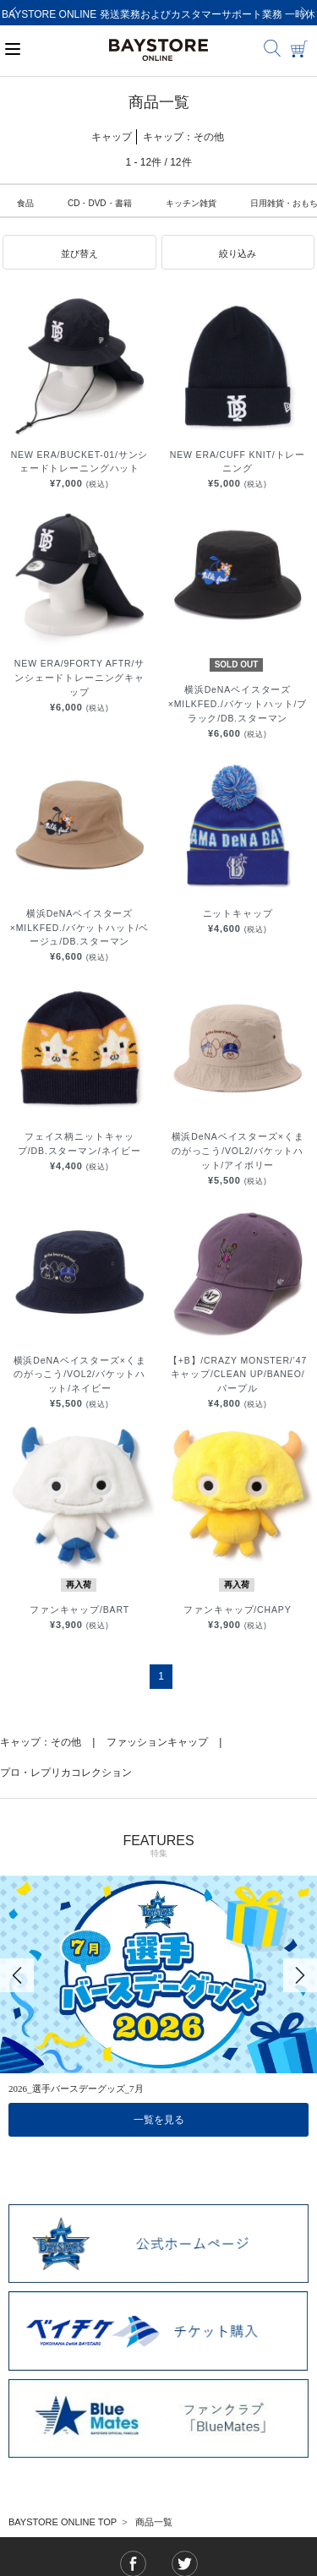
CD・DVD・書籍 (100, 203)
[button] (79, 252)
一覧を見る (159, 2120)
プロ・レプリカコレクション (66, 1772)
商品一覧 (153, 2522)
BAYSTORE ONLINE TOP (62, 2522)
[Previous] (12, 12)
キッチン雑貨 (191, 203)
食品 (25, 203)
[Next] (304, 12)
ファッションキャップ (157, 1742)
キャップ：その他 (40, 1742)
